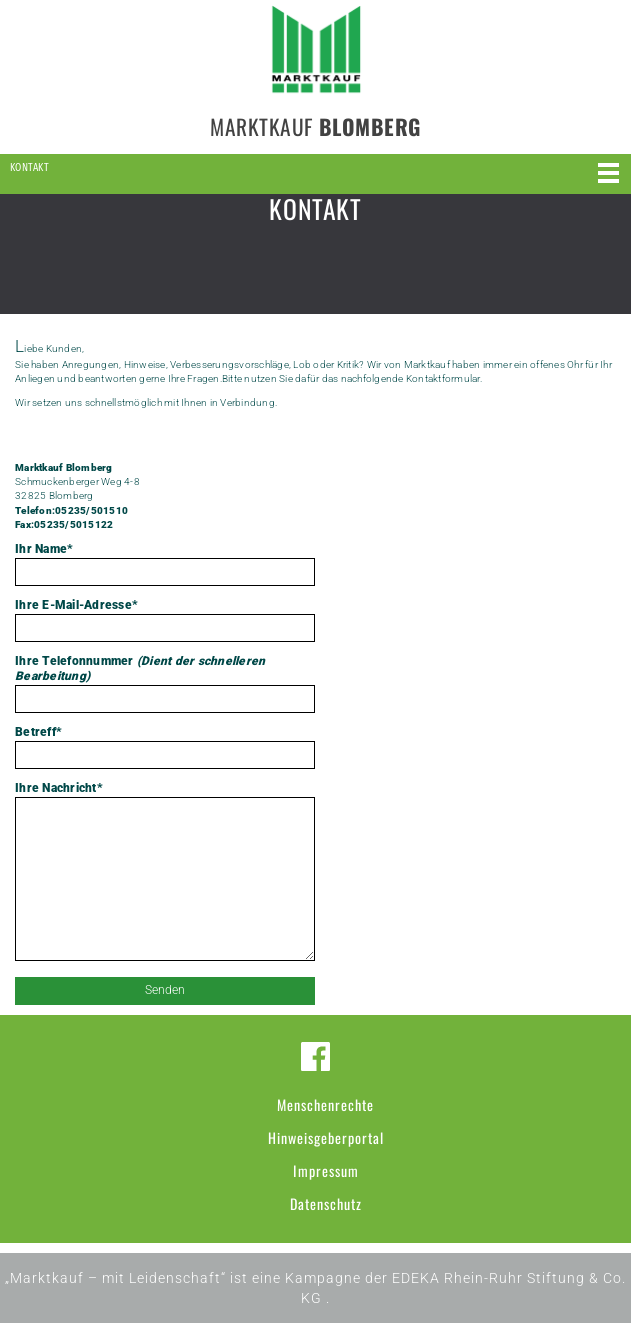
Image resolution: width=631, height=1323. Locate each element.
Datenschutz (326, 1203)
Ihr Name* (165, 564)
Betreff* (165, 747)
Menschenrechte (325, 1104)
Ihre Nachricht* (165, 873)
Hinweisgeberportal (326, 1137)
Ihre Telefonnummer (165, 683)
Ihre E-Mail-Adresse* (165, 620)
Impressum (326, 1170)
